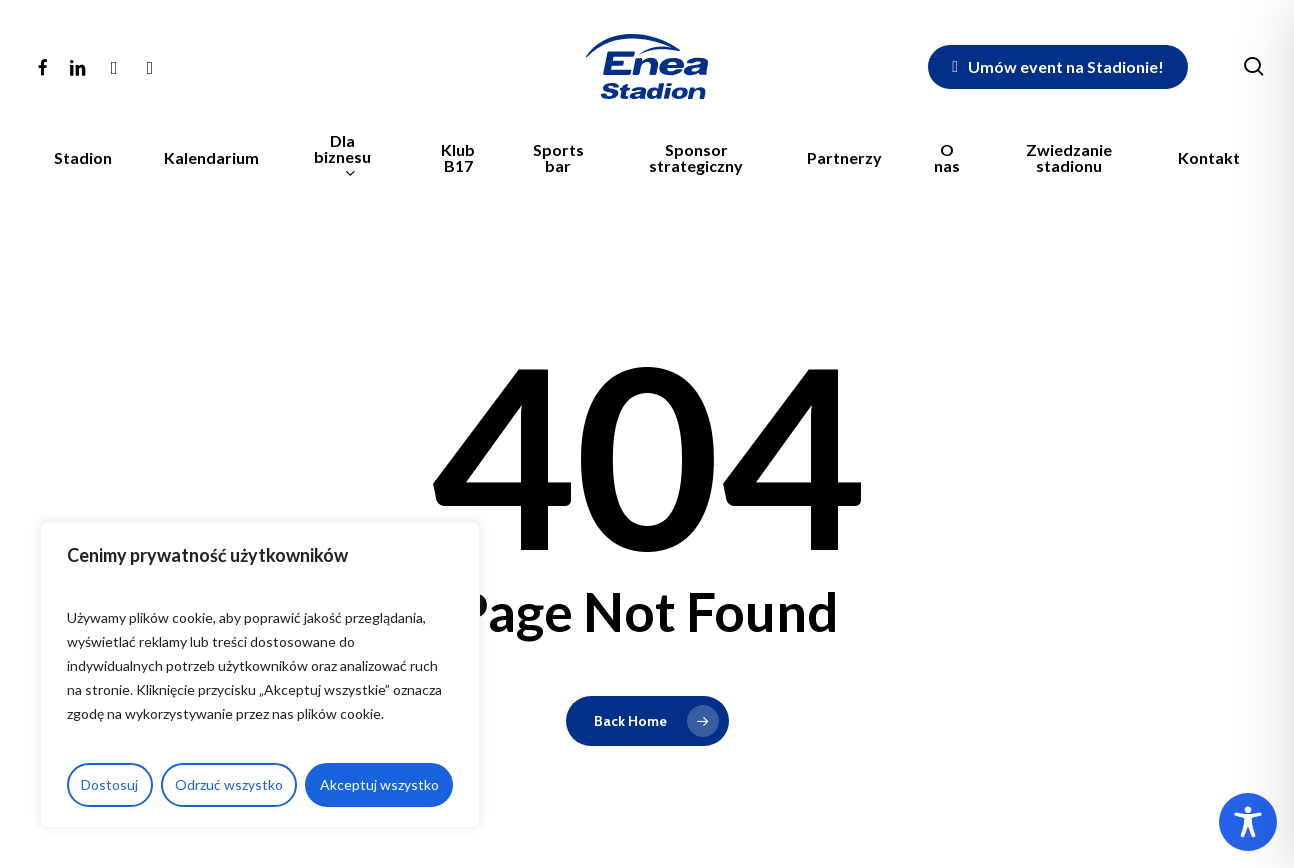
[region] (260, 675)
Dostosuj (109, 784)
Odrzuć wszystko (229, 784)
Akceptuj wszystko (379, 784)
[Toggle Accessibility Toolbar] (1248, 822)
